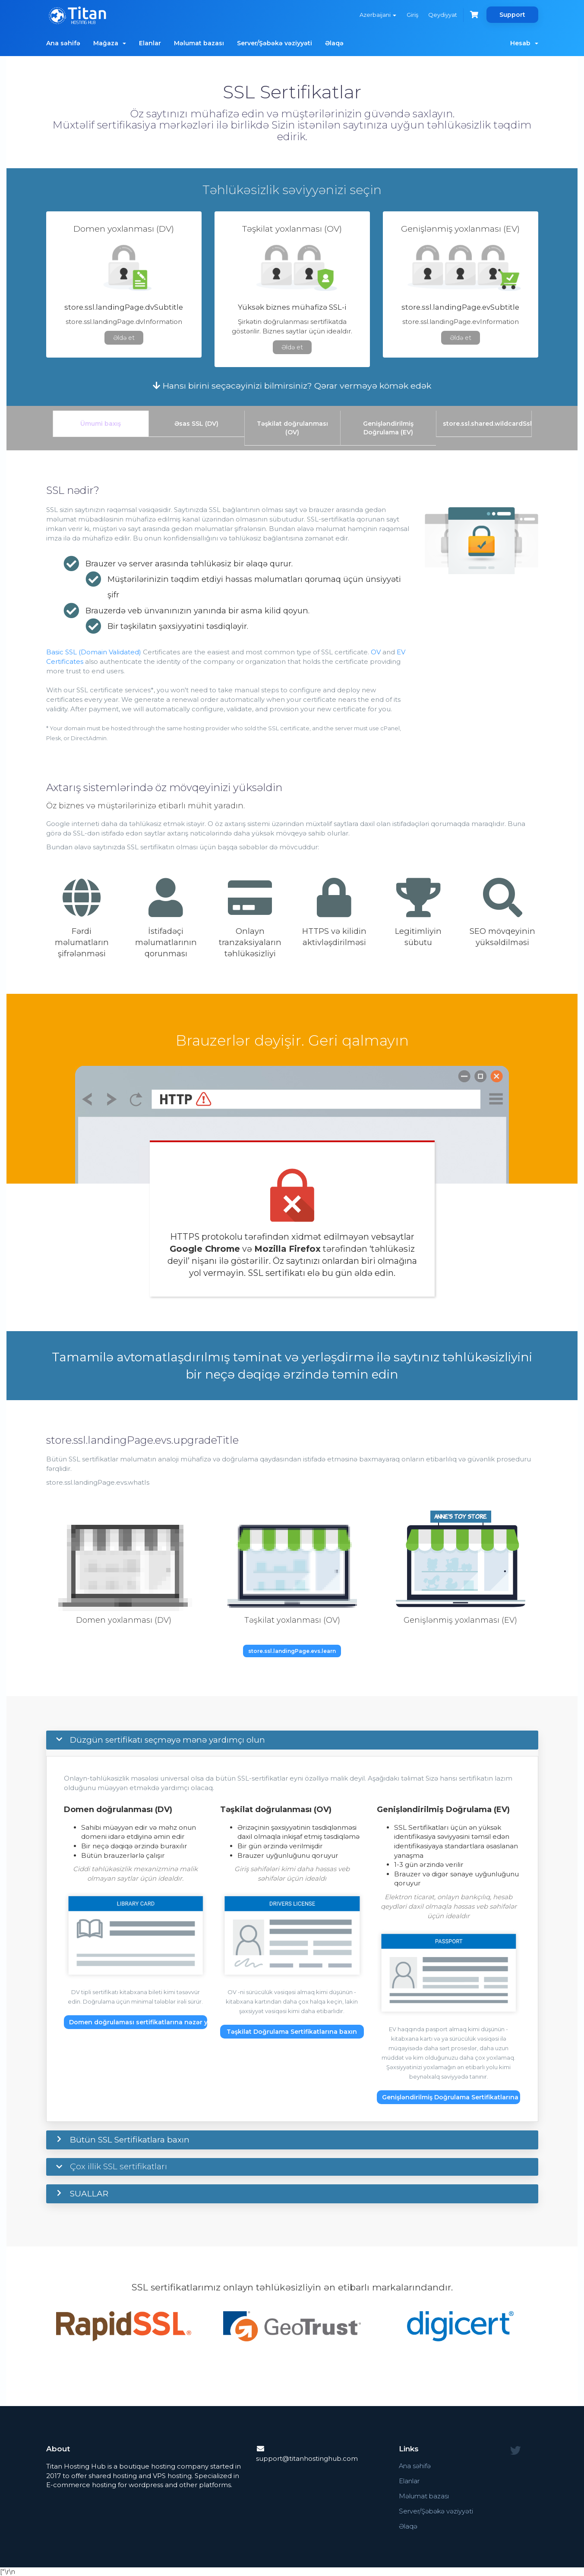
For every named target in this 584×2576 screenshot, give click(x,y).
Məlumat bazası (199, 43)
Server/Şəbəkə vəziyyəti (274, 43)
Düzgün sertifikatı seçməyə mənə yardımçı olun (167, 1740)
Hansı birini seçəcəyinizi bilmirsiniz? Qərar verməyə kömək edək (292, 385)
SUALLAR (89, 2194)
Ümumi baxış (100, 423)
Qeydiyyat (442, 14)
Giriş (412, 14)
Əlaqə (334, 43)
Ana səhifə (63, 43)
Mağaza (109, 43)
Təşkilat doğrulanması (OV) (292, 428)
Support (512, 15)
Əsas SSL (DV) (196, 423)
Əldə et (124, 338)
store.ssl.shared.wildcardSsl (487, 423)
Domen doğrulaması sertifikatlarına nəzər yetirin (138, 2022)
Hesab (524, 43)
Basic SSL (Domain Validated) (93, 652)
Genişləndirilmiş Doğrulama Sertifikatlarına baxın (451, 2097)
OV (376, 652)
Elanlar (150, 43)
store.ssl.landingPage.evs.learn (292, 1651)
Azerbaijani (377, 14)
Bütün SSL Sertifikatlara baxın (129, 2140)
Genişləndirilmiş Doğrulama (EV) (388, 428)
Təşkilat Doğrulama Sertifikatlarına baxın (292, 2032)
